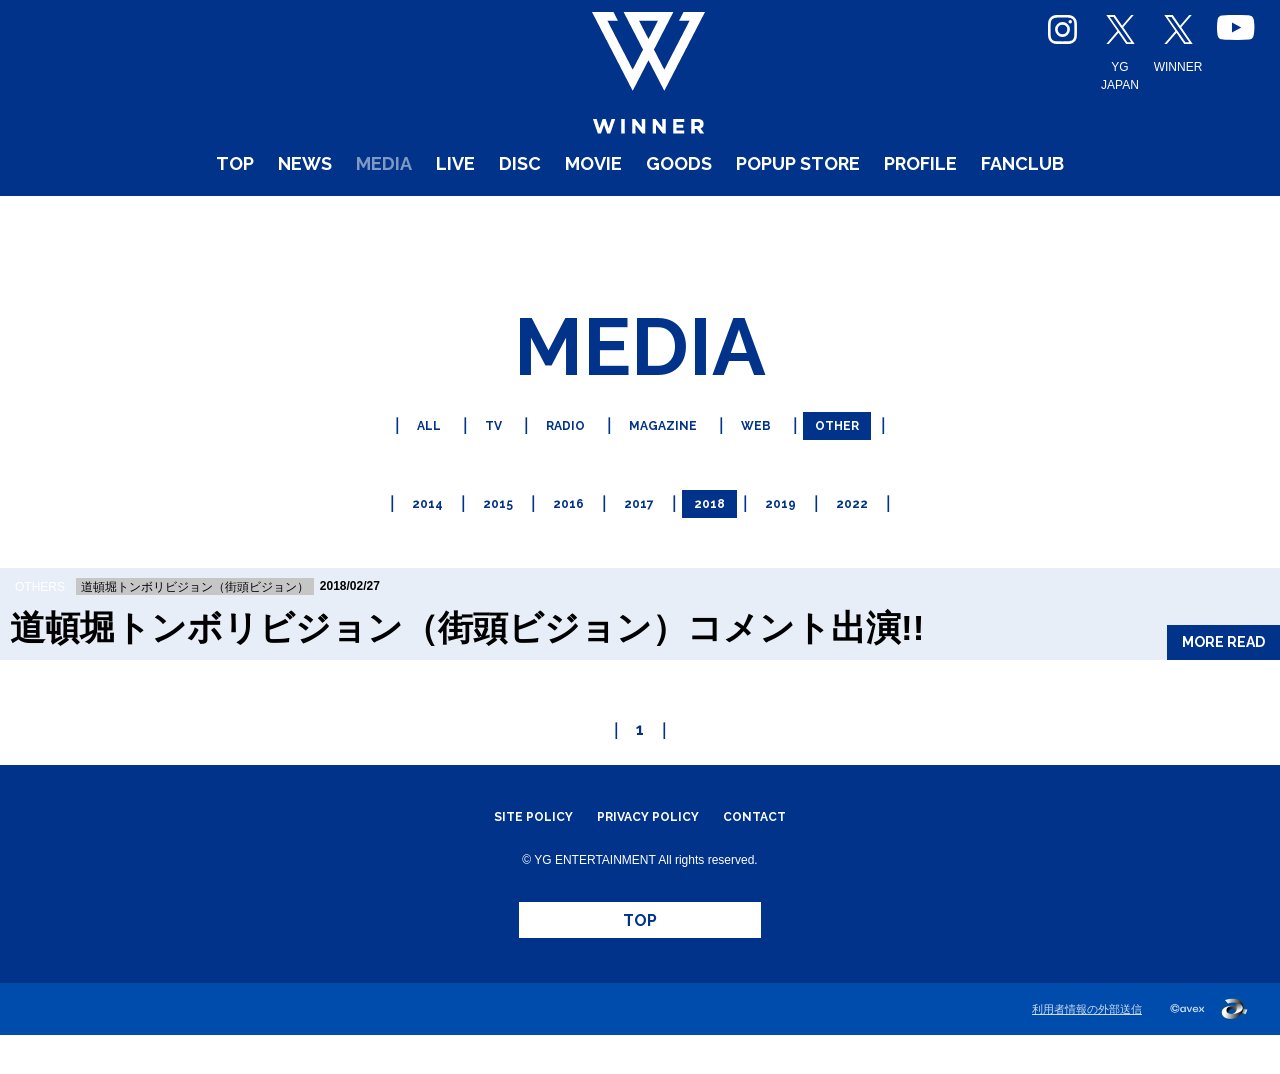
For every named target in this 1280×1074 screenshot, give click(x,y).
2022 (870, 519)
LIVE (403, 219)
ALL (402, 449)
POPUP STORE (827, 219)
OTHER (861, 449)
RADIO (553, 449)
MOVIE (572, 219)
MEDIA (315, 219)
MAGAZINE (665, 449)
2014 (410, 519)
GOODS (677, 219)
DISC (482, 219)
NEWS (216, 219)
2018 (716, 519)
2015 (487, 519)
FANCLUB (1117, 219)
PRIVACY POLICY (649, 830)
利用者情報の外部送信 (1087, 1048)
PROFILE (985, 219)
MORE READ (1203, 643)
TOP (130, 219)
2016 (563, 519)
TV (473, 449)
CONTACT (776, 830)
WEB (770, 449)
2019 (793, 519)
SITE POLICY (512, 830)
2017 (640, 519)
